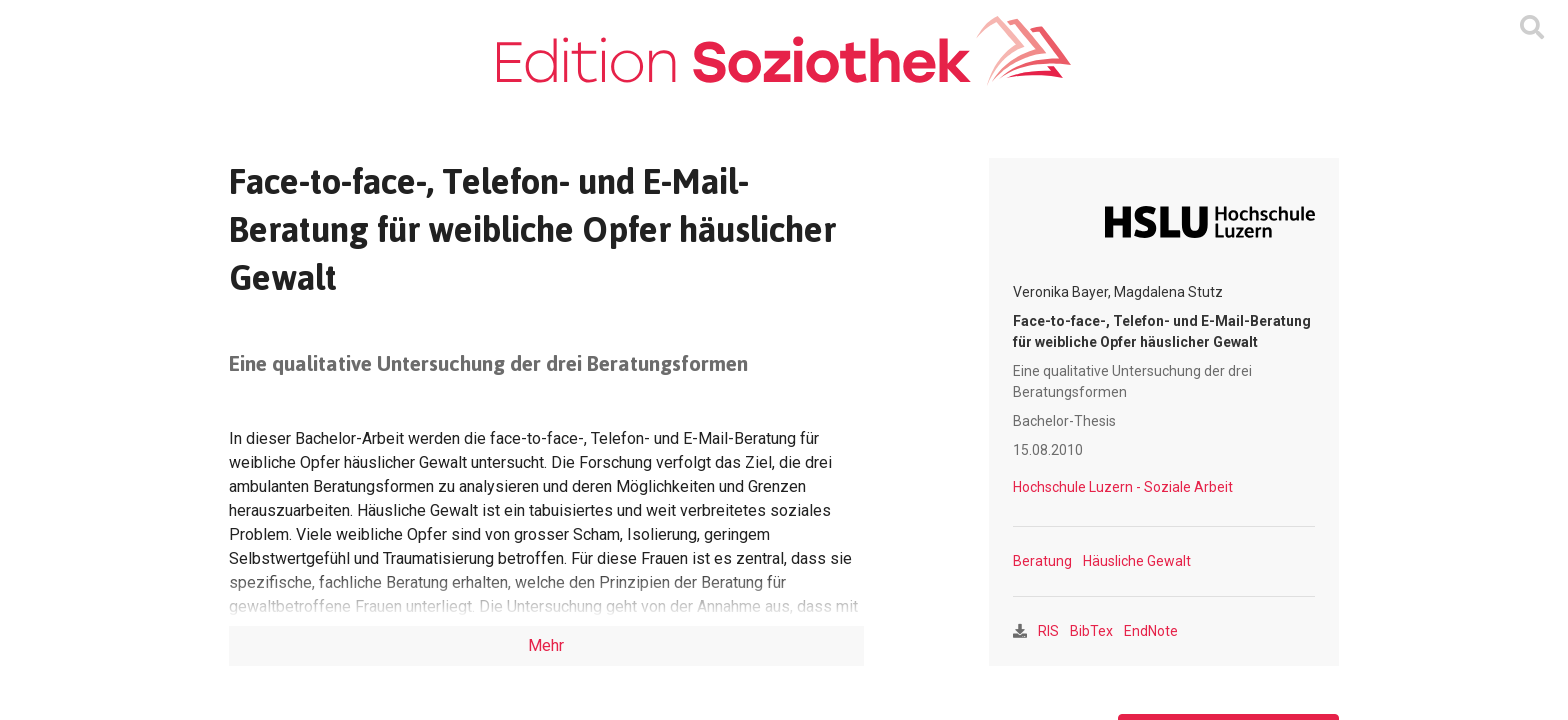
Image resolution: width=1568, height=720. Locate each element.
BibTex (1091, 631)
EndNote (1151, 631)
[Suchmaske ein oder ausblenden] (1532, 28)
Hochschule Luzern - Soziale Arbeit (1123, 487)
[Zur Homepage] (783, 51)
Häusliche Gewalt (1137, 561)
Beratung (1042, 561)
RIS (1048, 631)
